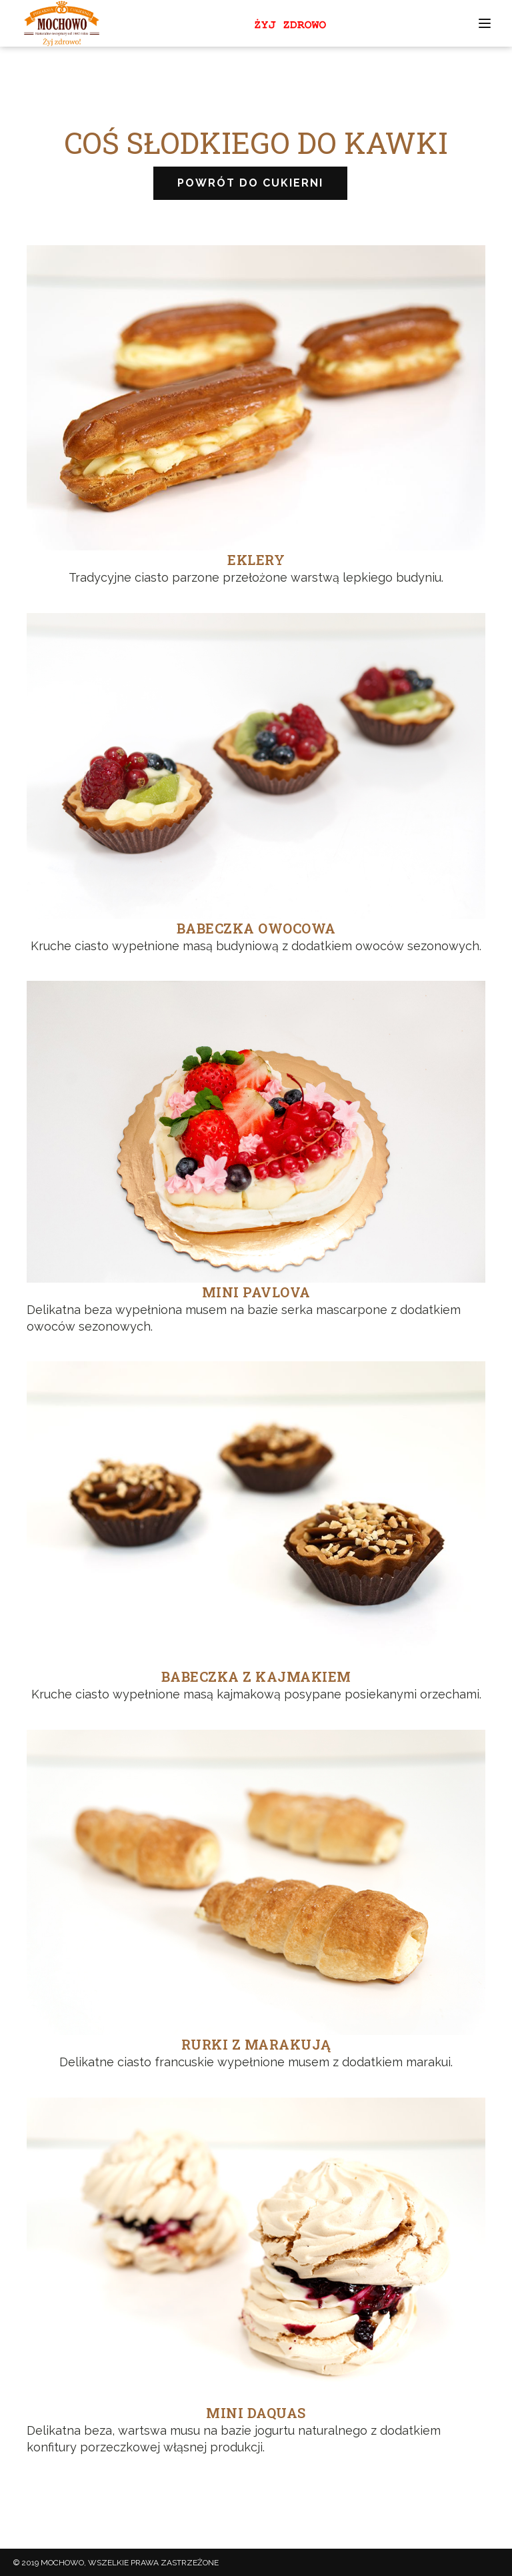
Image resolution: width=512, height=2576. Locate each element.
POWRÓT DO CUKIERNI (250, 183)
